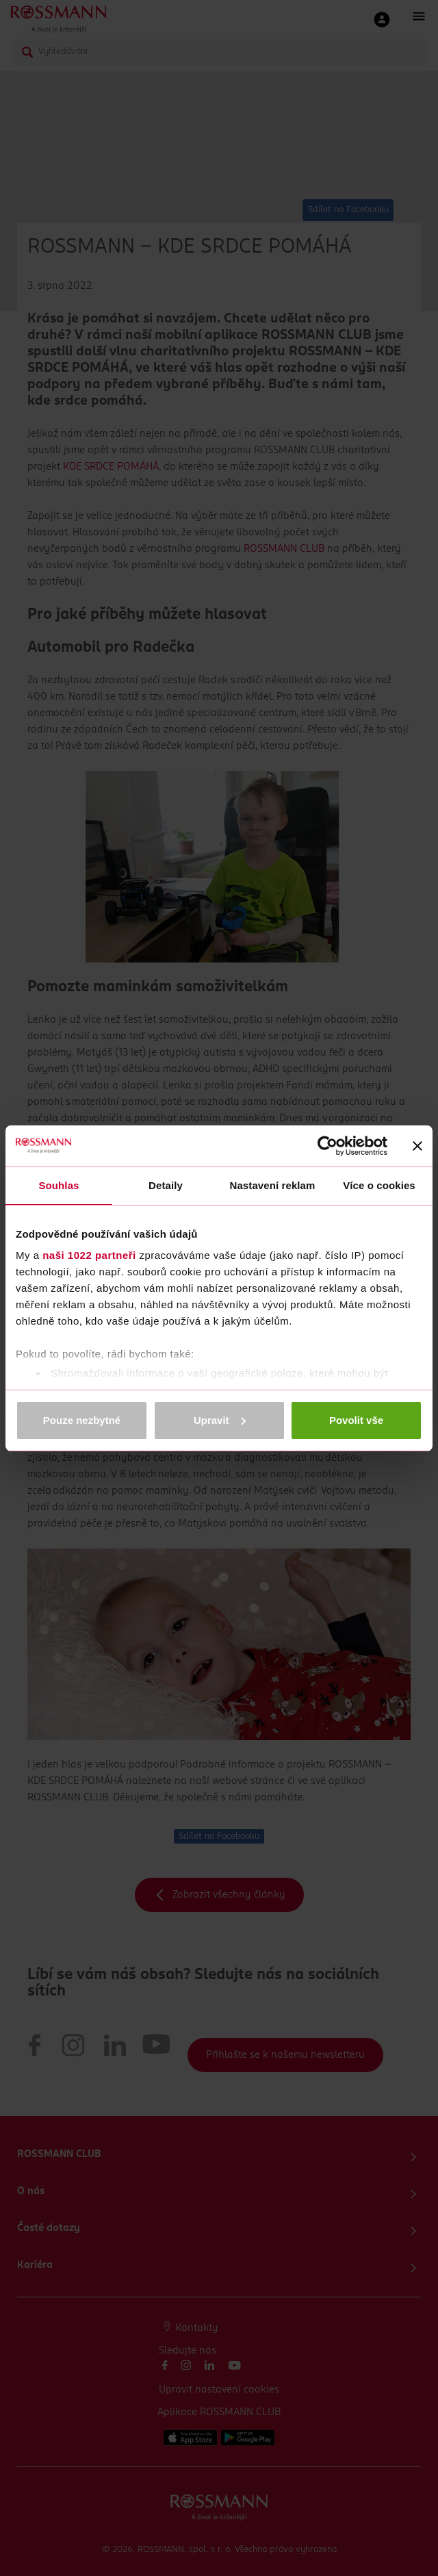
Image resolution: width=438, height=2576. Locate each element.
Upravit (220, 1420)
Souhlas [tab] (58, 1185)
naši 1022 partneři (89, 1255)
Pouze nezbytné (81, 1420)
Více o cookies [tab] (379, 1185)
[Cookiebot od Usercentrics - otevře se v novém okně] (327, 1146)
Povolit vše (356, 1420)
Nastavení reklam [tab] (272, 1185)
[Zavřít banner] (417, 1146)
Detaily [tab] (166, 1185)
